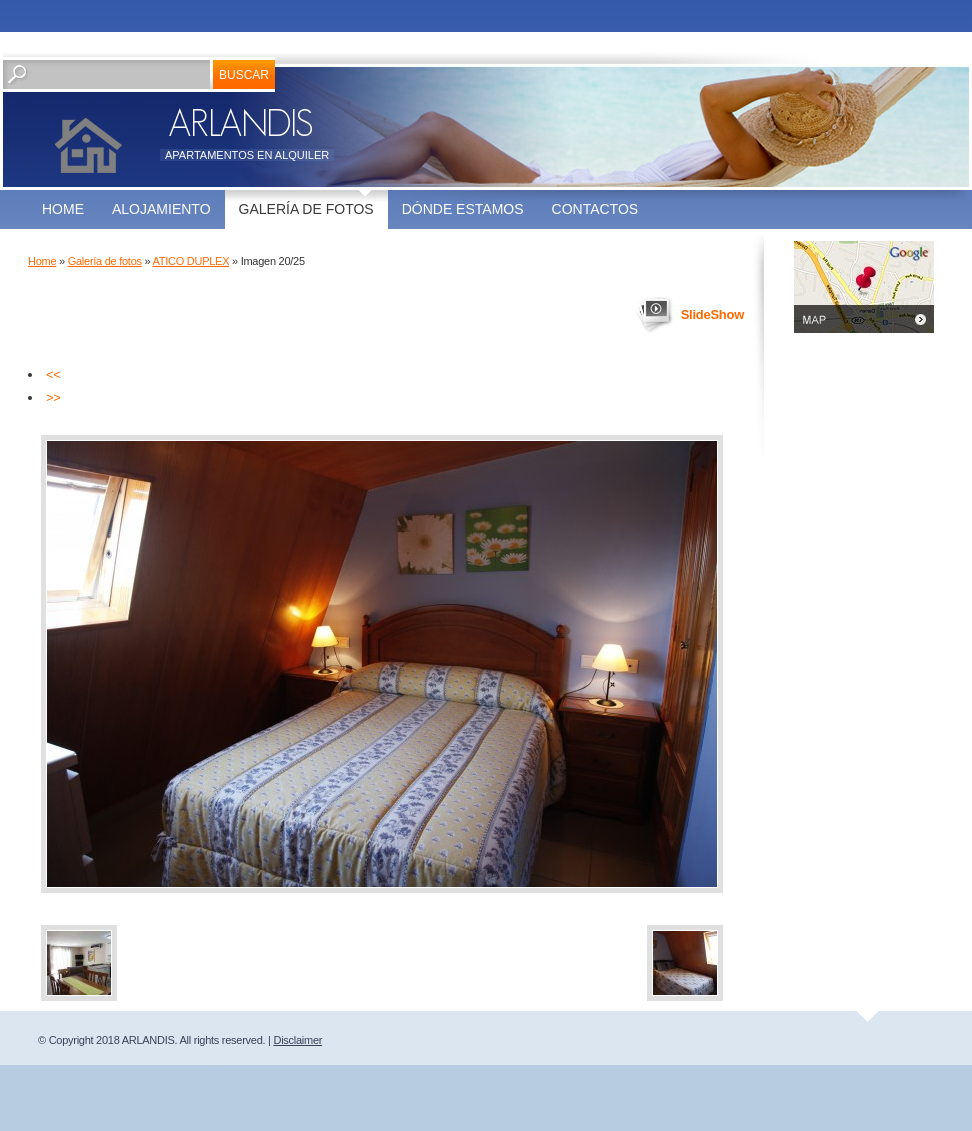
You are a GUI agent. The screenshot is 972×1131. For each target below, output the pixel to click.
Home (63, 209)
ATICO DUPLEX (191, 261)
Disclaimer (297, 1040)
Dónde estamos (463, 209)
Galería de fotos (306, 209)
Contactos (595, 209)
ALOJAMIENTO (161, 209)
